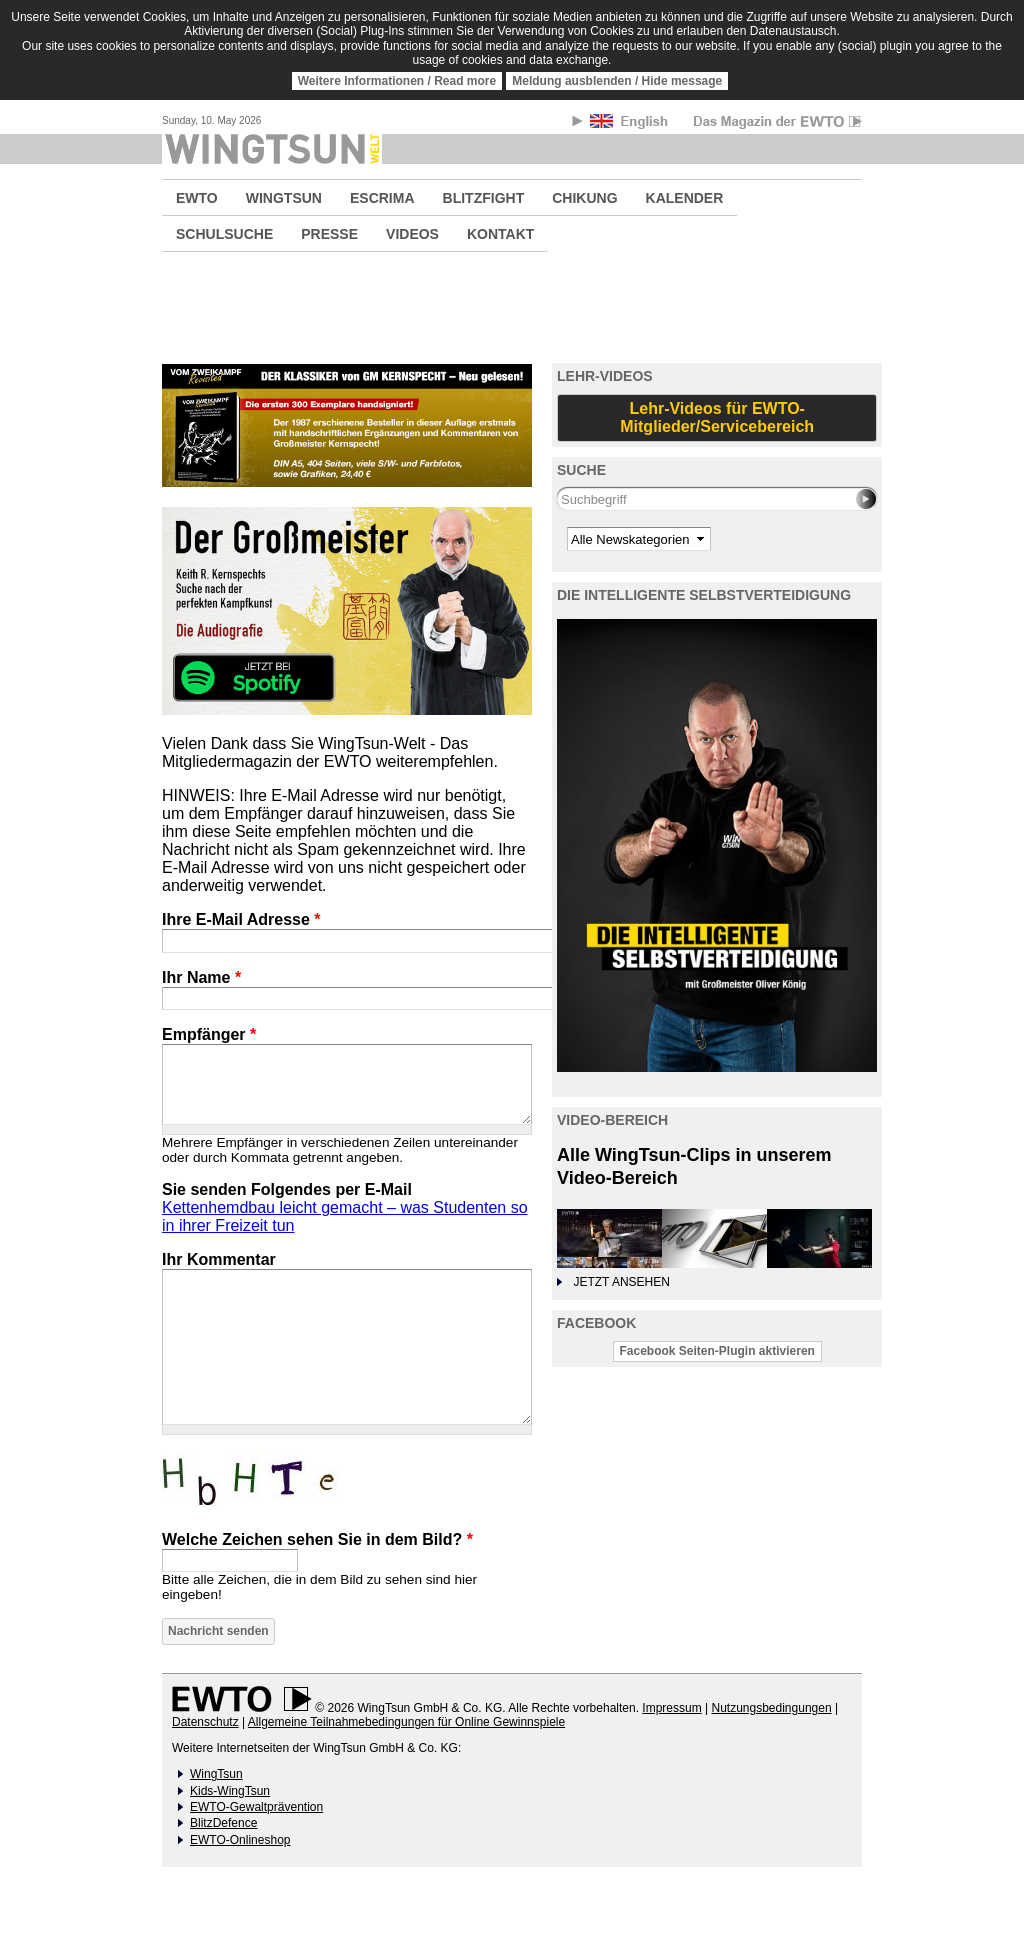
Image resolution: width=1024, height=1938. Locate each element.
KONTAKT (500, 234)
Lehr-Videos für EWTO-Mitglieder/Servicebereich (717, 417)
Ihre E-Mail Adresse (241, 919)
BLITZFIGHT (484, 198)
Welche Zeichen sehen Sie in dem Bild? (317, 1539)
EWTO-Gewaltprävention (256, 1807)
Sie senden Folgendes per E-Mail (287, 1189)
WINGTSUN (284, 198)
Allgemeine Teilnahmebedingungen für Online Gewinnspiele (406, 1722)
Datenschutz (205, 1722)
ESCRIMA (382, 198)
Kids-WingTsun (230, 1791)
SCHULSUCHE (224, 234)
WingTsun (216, 1774)
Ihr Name (201, 977)
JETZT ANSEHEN (621, 1282)
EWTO (197, 198)
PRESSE (329, 234)
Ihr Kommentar (219, 1259)
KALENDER (685, 198)
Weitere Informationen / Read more (397, 81)
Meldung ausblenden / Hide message (617, 81)
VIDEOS (412, 234)
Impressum (671, 1708)
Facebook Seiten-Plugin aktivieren (717, 1351)
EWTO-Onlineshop (240, 1840)
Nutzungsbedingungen (771, 1708)
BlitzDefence (223, 1823)
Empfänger (209, 1034)
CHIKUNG (584, 198)
